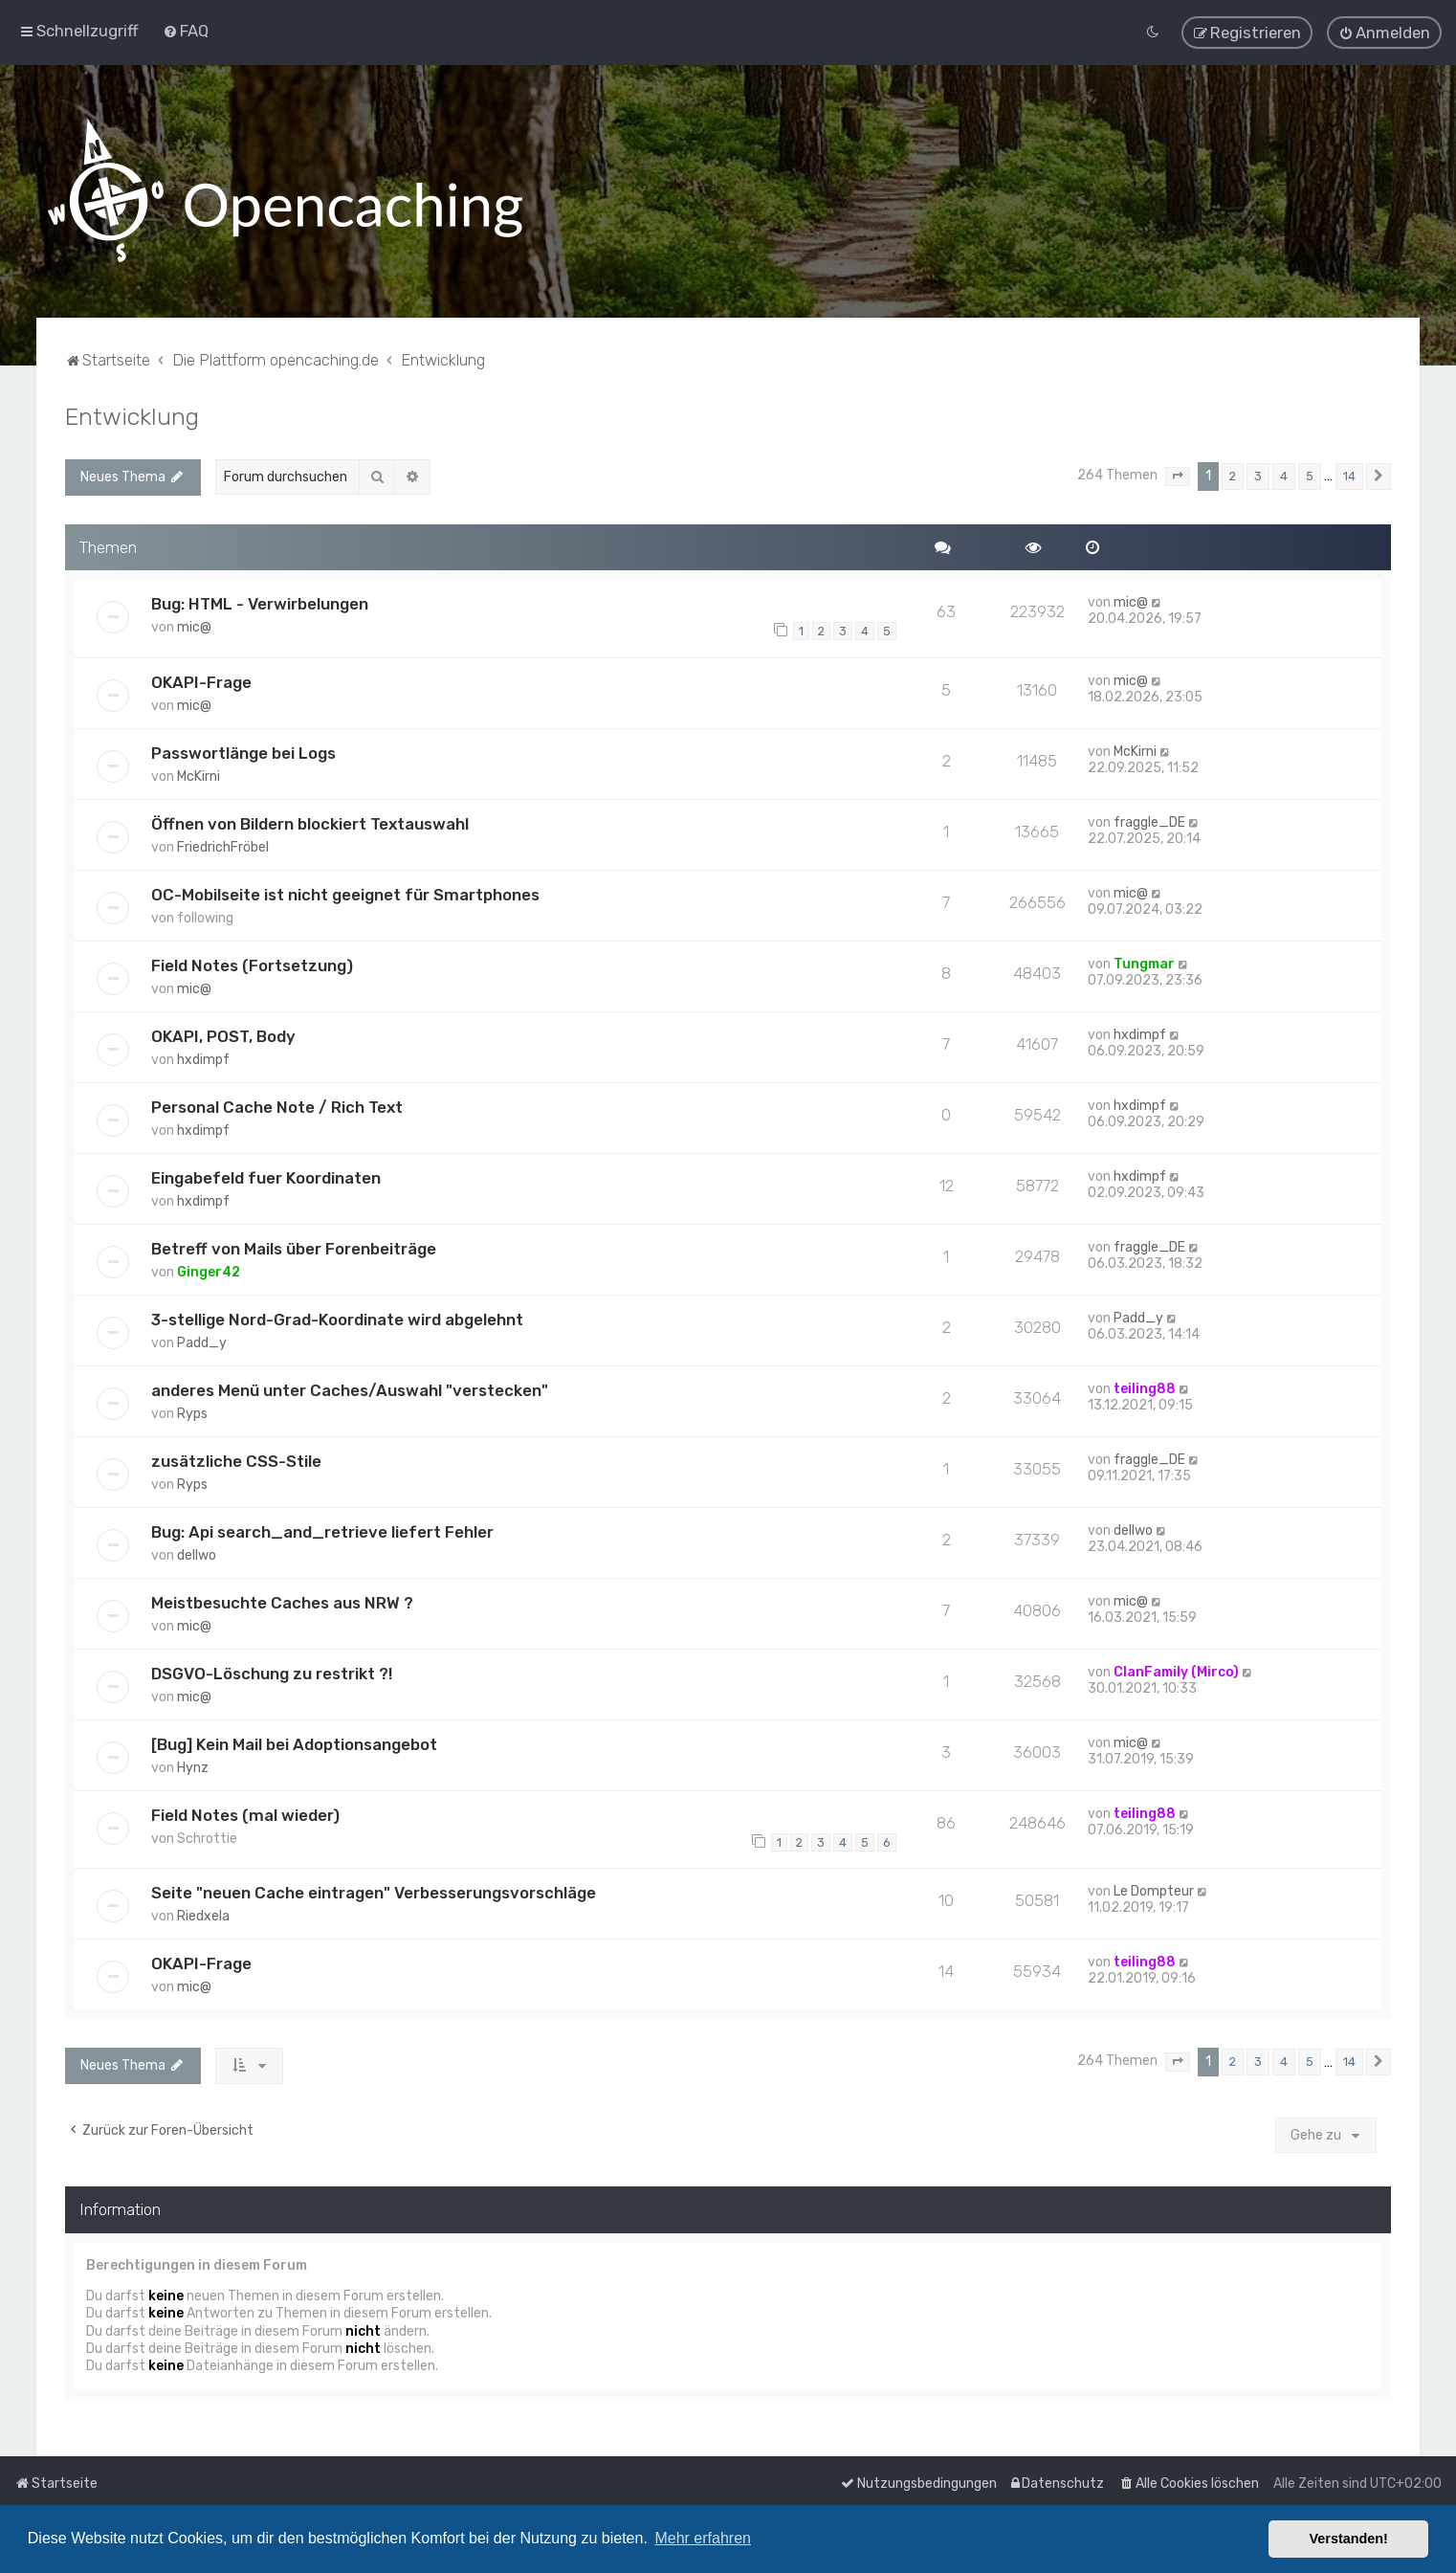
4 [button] (1284, 474)
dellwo (196, 1553)
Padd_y (202, 1341)
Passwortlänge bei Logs (243, 751)
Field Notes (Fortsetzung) (252, 963)
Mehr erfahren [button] (702, 2538)
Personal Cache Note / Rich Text (277, 1105)
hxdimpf (203, 1058)
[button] (1177, 474)
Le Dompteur (1154, 1890)
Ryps (192, 1412)
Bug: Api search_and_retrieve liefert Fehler (322, 1530)
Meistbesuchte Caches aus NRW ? (282, 1600)
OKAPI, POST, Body (223, 1034)
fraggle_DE (1149, 820)
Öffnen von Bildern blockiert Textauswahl (310, 822)
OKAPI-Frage (201, 680)
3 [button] (1258, 474)
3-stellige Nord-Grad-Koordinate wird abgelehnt (337, 1317)
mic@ (194, 626)
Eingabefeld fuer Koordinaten (266, 1176)
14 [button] (1349, 474)
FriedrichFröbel (223, 845)
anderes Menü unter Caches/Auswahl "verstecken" (349, 1388)
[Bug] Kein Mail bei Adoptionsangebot (294, 1742)
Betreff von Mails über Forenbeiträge (293, 1246)
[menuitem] (185, 30)
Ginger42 (208, 1270)
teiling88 (1145, 1387)
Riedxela (203, 1915)
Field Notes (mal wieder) (245, 1813)
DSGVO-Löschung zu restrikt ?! (271, 1671)
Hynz (193, 1766)
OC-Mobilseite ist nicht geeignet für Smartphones (345, 892)
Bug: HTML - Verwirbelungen (259, 602)
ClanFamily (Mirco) (1176, 1670)
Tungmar (1144, 962)
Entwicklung (132, 414)
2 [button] (1232, 474)
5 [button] (1309, 474)
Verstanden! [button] (1349, 2538)
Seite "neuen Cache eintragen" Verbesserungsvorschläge (373, 1891)
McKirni (198, 774)
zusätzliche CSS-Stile (236, 1459)
